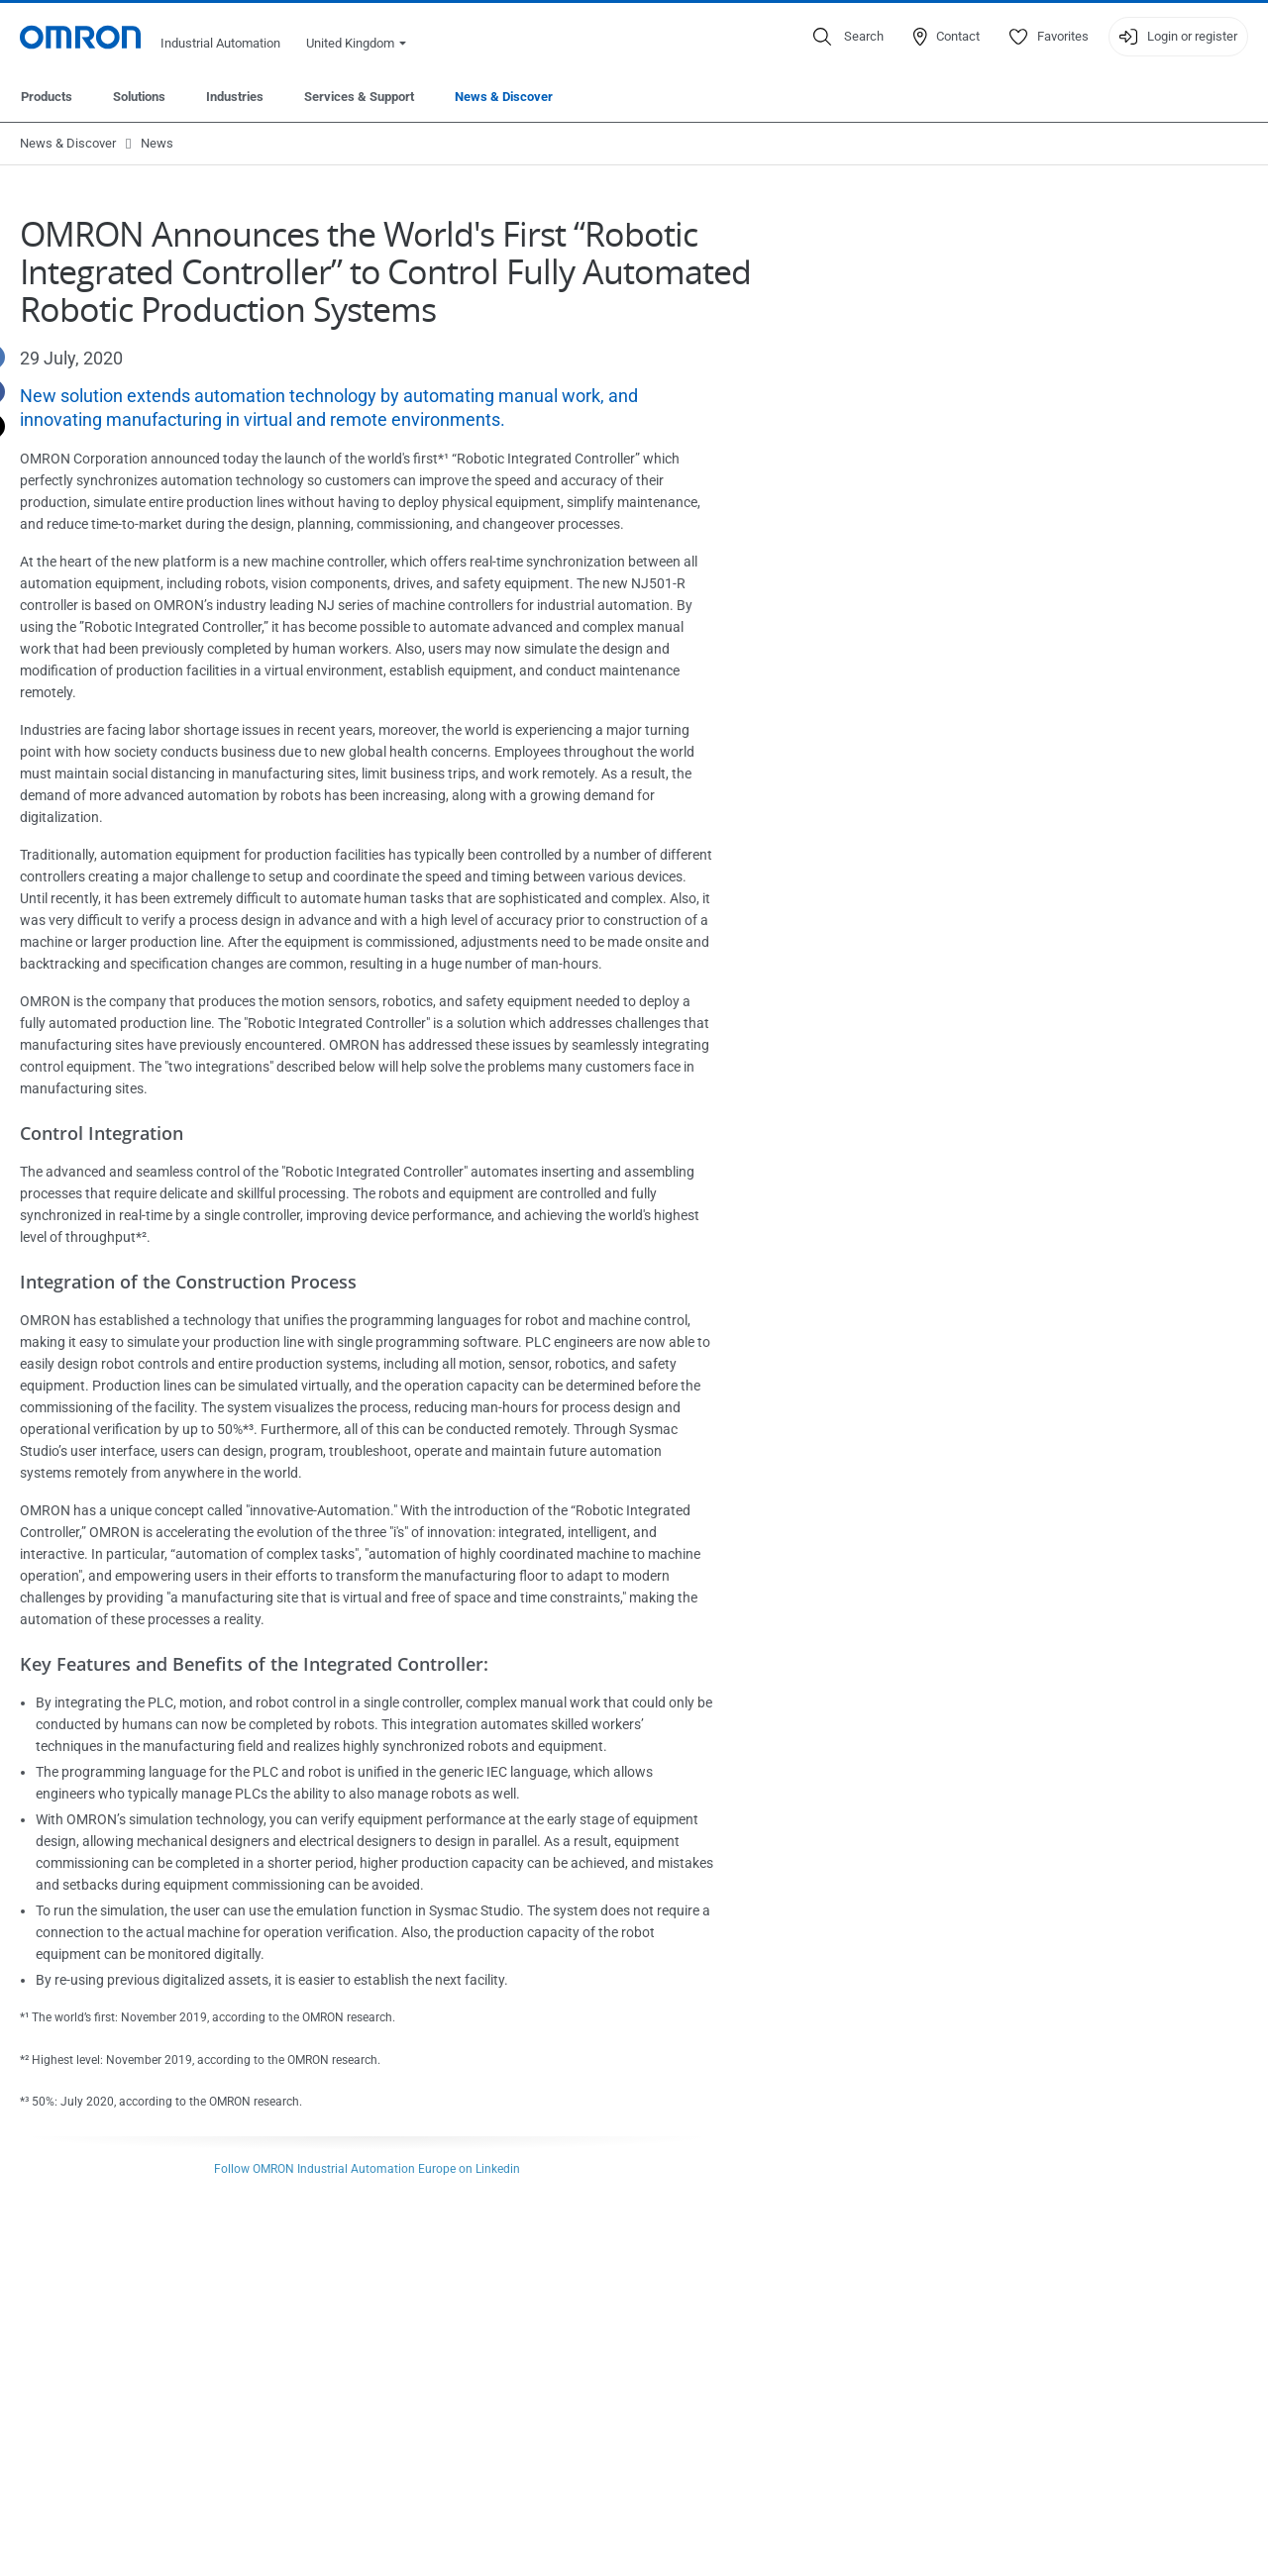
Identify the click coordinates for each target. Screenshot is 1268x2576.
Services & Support (359, 96)
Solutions (139, 96)
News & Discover (504, 96)
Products (46, 96)
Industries (235, 96)
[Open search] (848, 36)
